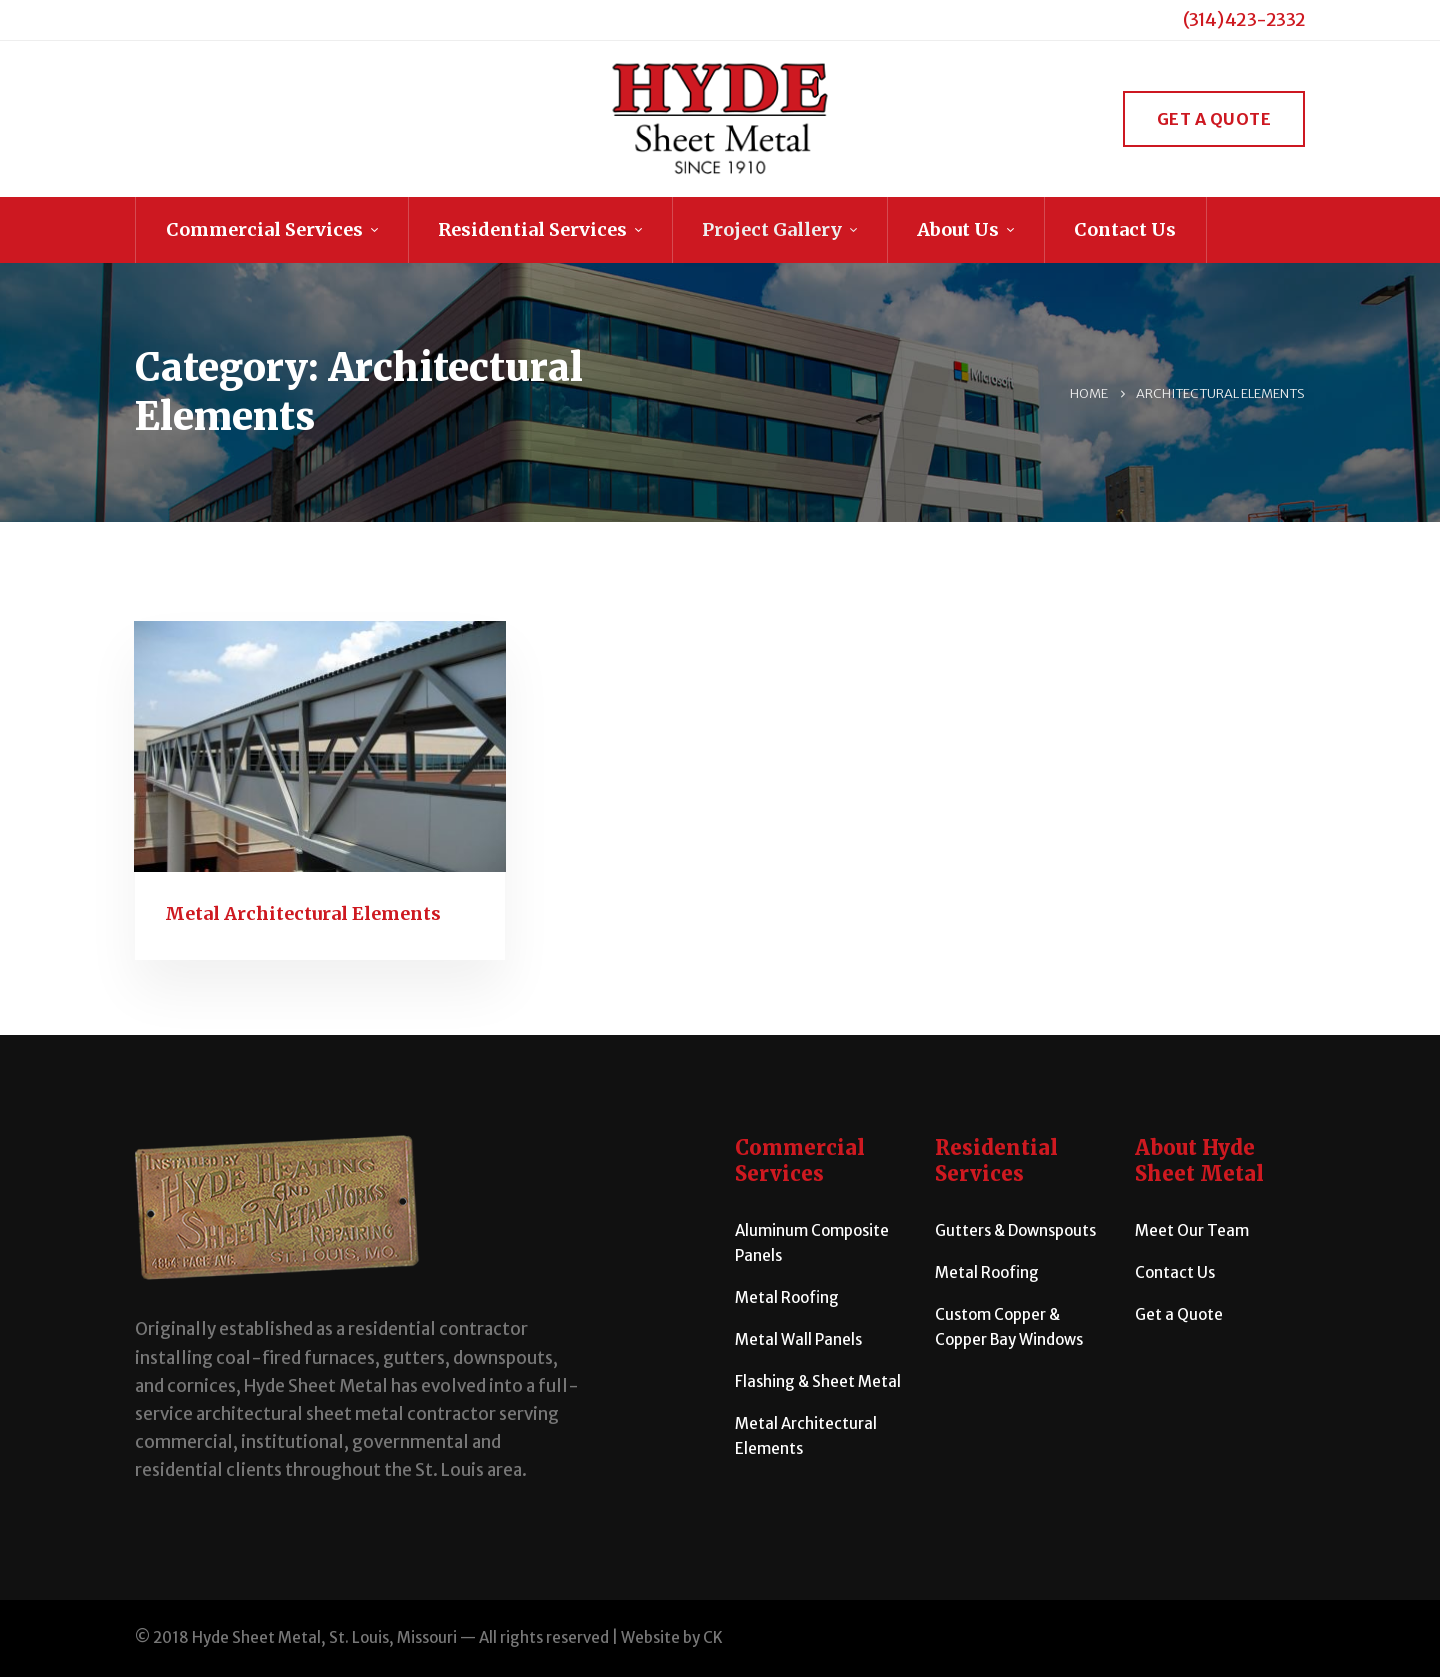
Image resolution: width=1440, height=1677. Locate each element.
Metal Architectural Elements (303, 913)
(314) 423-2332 (1244, 19)
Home (1089, 393)
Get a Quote (1214, 119)
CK (713, 1637)
